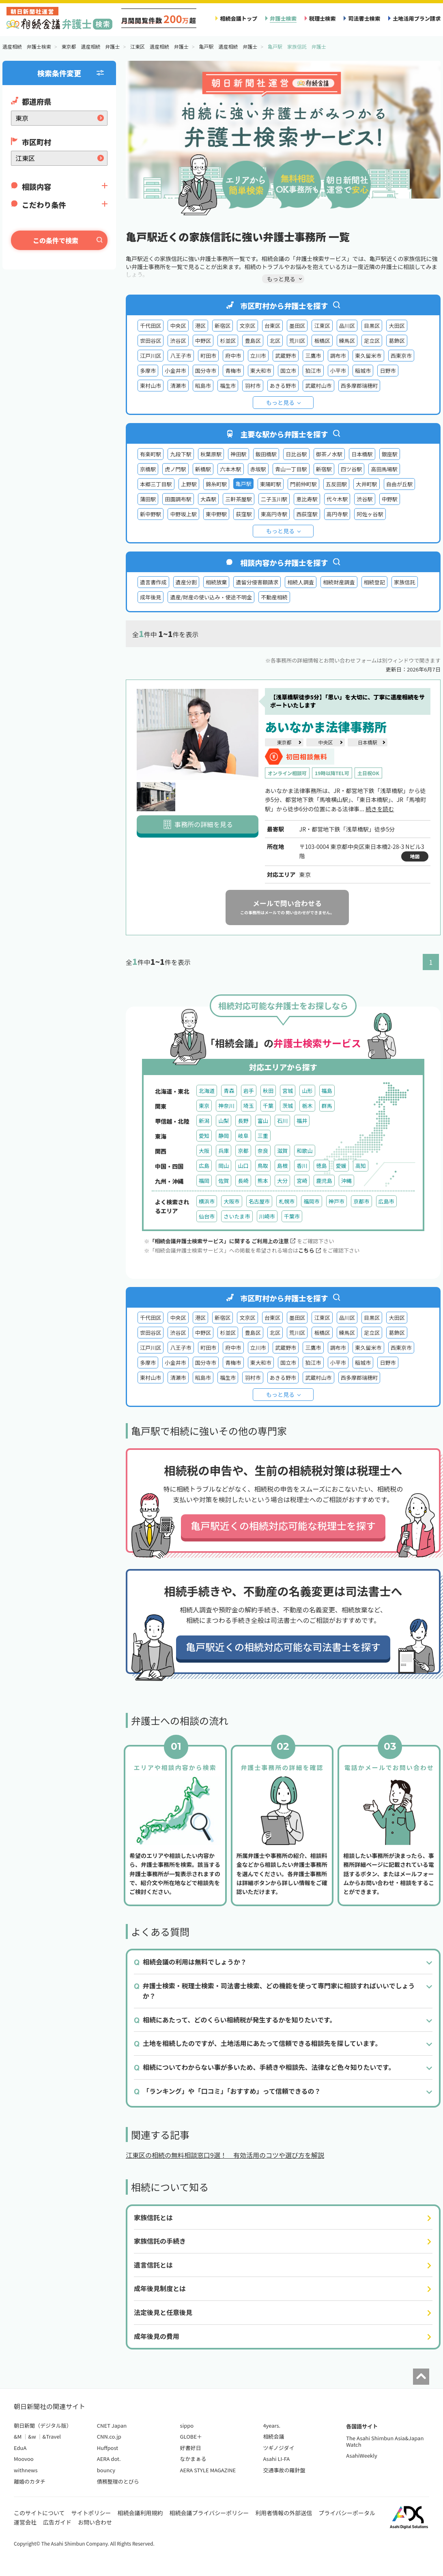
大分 (282, 1180)
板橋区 (322, 340)
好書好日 (190, 2448)
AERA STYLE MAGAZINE (208, 2470)
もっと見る (280, 402)
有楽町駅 (150, 454)
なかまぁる (193, 2459)
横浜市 (207, 1201)
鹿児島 (324, 1180)
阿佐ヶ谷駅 (370, 514)
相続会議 (273, 2436)
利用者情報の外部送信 (283, 2513)
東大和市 (260, 370)
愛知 (204, 1135)
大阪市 (231, 1201)
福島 (327, 1091)
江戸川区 (150, 355)
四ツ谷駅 (351, 469)
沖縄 (346, 1180)
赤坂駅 (258, 469)
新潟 (204, 1120)
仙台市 (207, 1216)
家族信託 (404, 582)
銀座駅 (390, 454)
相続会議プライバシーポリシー (209, 2513)
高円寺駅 (337, 514)
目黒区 (372, 325)
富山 (263, 1120)
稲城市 (363, 370)
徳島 (321, 1165)
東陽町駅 (270, 484)
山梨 (223, 1120)
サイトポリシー (91, 2513)
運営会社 (25, 2522)
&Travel (52, 2436)
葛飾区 (396, 340)
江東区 (322, 325)
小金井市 (175, 370)
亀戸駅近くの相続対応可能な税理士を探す (283, 1525)
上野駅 (189, 484)
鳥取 (263, 1165)
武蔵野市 (285, 355)
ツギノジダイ (278, 2448)
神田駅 (238, 454)
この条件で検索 (55, 240)
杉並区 (228, 340)
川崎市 (267, 1216)
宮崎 (302, 1180)
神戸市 (336, 1201)
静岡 (223, 1135)
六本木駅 (230, 469)
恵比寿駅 (306, 499)
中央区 (178, 325)
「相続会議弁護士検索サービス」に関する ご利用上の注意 (222, 1241)
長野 (243, 1120)
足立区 (372, 340)
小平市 (338, 370)
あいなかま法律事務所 (326, 726)
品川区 (347, 325)
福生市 (228, 385)
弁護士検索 (283, 18)
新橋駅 (203, 469)
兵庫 (223, 1150)
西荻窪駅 (306, 514)
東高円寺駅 (274, 514)
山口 (243, 1165)
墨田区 (297, 325)
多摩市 (148, 370)
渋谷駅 (364, 499)
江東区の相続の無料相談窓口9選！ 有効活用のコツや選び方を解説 (225, 2155)
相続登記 (374, 582)
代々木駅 (337, 499)
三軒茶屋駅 (238, 499)
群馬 (327, 1105)
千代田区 (150, 325)
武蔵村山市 (318, 385)
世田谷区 (150, 340)
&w (32, 2436)
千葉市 (292, 1216)
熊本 (263, 1180)
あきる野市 (283, 385)
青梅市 (233, 370)
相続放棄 (216, 582)
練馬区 (347, 340)
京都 (243, 1150)
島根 (282, 1165)
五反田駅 (336, 484)
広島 (204, 1165)
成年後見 (150, 597)
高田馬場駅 (384, 469)
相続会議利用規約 (140, 2513)
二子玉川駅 (274, 499)
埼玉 (248, 1105)
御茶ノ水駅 (329, 454)
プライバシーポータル (346, 2513)
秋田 (268, 1091)
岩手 (248, 1091)
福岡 (204, 1180)
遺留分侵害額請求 (257, 582)
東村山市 (150, 385)
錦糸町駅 (216, 484)
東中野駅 (216, 514)
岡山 (223, 1165)
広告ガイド (57, 2522)
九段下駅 (180, 454)
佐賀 (223, 1180)
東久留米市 (368, 355)
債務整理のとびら (118, 2481)
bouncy (106, 2470)
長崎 (243, 1180)
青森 (229, 1091)
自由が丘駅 (399, 484)
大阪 (204, 1150)
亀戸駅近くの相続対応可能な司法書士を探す (283, 1647)
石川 (282, 1120)
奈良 (263, 1150)
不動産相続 (274, 597)
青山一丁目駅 (291, 469)
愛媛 (341, 1165)
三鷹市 (313, 355)
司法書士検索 (364, 18)
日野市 (388, 370)
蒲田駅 (148, 499)
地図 (414, 856)
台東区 (272, 325)
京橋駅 (148, 469)
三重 (263, 1135)
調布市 (338, 355)
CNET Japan (112, 2425)
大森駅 (208, 499)
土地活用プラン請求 (417, 18)
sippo (187, 2425)
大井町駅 (366, 484)
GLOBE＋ (191, 2436)
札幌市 (287, 1201)
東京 (204, 1105)
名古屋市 (259, 1201)
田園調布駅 (178, 499)
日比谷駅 (296, 454)
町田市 (208, 355)
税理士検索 (322, 18)
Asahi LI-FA (276, 2459)
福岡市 (311, 1201)
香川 (302, 1165)
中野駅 (390, 499)
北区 (275, 340)
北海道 (207, 1091)
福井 (302, 1120)
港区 (200, 325)
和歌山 (304, 1150)
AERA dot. (109, 2459)
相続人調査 (300, 582)
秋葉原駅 (211, 454)
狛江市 (313, 370)
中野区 (203, 340)
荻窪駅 (244, 514)
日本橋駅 (361, 454)
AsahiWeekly (361, 2455)
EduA (20, 2448)
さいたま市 (237, 1216)
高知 (360, 1165)
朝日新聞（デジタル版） (43, 2425)
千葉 (268, 1105)
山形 (307, 1091)
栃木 (307, 1105)
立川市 (258, 355)
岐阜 (243, 1135)
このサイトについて (39, 2513)
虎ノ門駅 (175, 469)
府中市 (233, 355)
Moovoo (24, 2459)
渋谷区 (178, 340)
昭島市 (203, 385)
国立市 (288, 370)
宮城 (287, 1091)
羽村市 (252, 385)
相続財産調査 (339, 582)
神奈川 (226, 1105)
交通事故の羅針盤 (284, 2470)
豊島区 (252, 340)
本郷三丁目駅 (156, 484)
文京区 (247, 325)
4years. (271, 2425)
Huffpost (107, 2448)
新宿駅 (324, 469)
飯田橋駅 (266, 454)
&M (18, 2436)
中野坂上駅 (183, 514)
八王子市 (180, 355)
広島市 (386, 1201)
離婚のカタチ (29, 2481)
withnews (25, 2470)
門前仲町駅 (303, 484)
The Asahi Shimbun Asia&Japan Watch (385, 2441)
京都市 (361, 1201)
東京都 (284, 742)
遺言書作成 (153, 582)
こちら (309, 1250)
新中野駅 (150, 514)
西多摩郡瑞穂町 (359, 385)
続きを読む (380, 809)
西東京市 (401, 355)
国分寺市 (205, 370)
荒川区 (297, 340)
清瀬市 (178, 385)
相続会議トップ (238, 18)
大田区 (396, 325)
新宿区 (222, 325)
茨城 (287, 1105)
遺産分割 (186, 582)
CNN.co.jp (109, 2436)
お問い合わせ (95, 2522)
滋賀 (282, 1150)
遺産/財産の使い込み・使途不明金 (211, 597)
